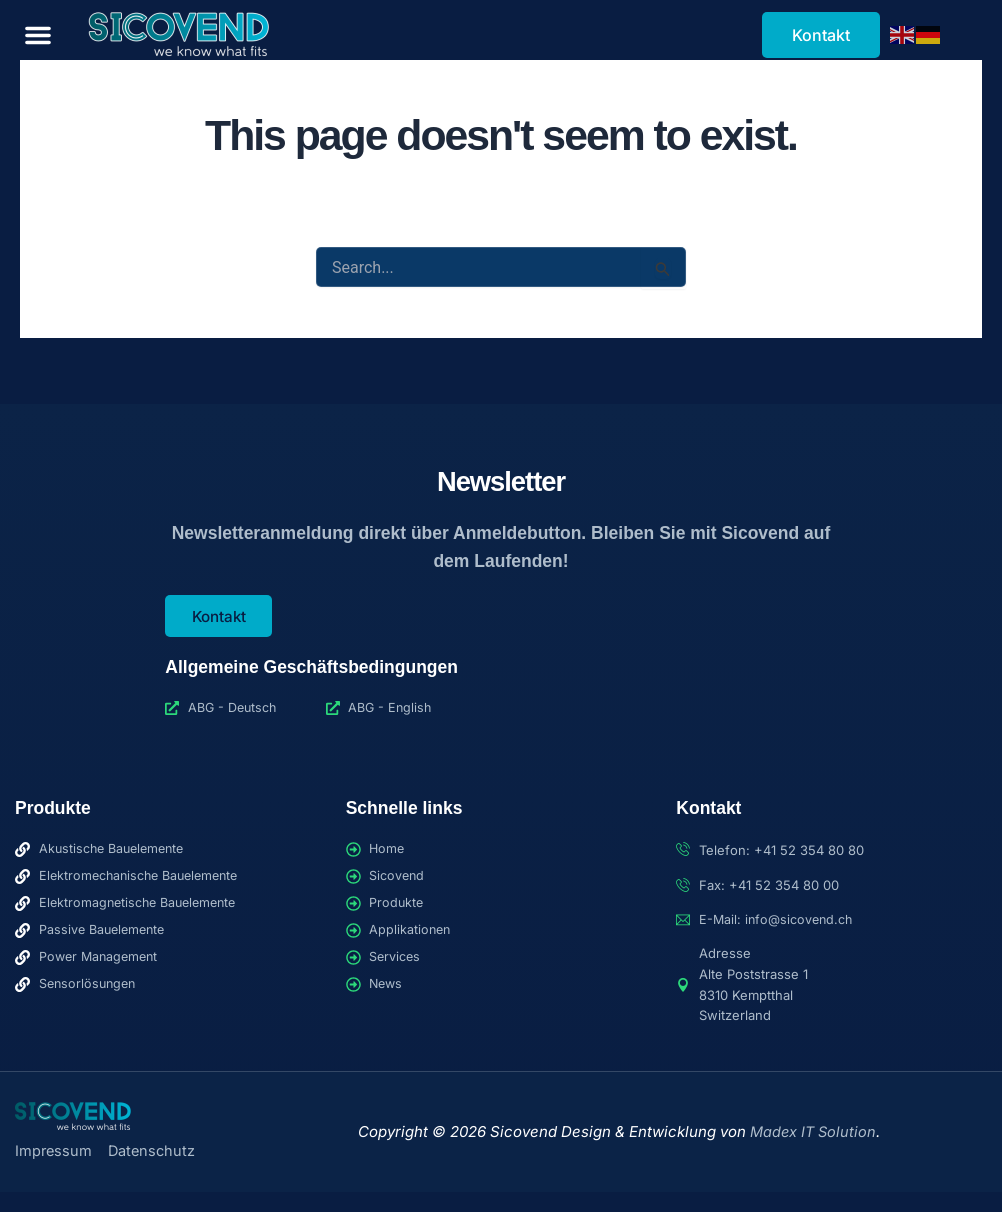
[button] (38, 35)
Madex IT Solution (813, 1131)
